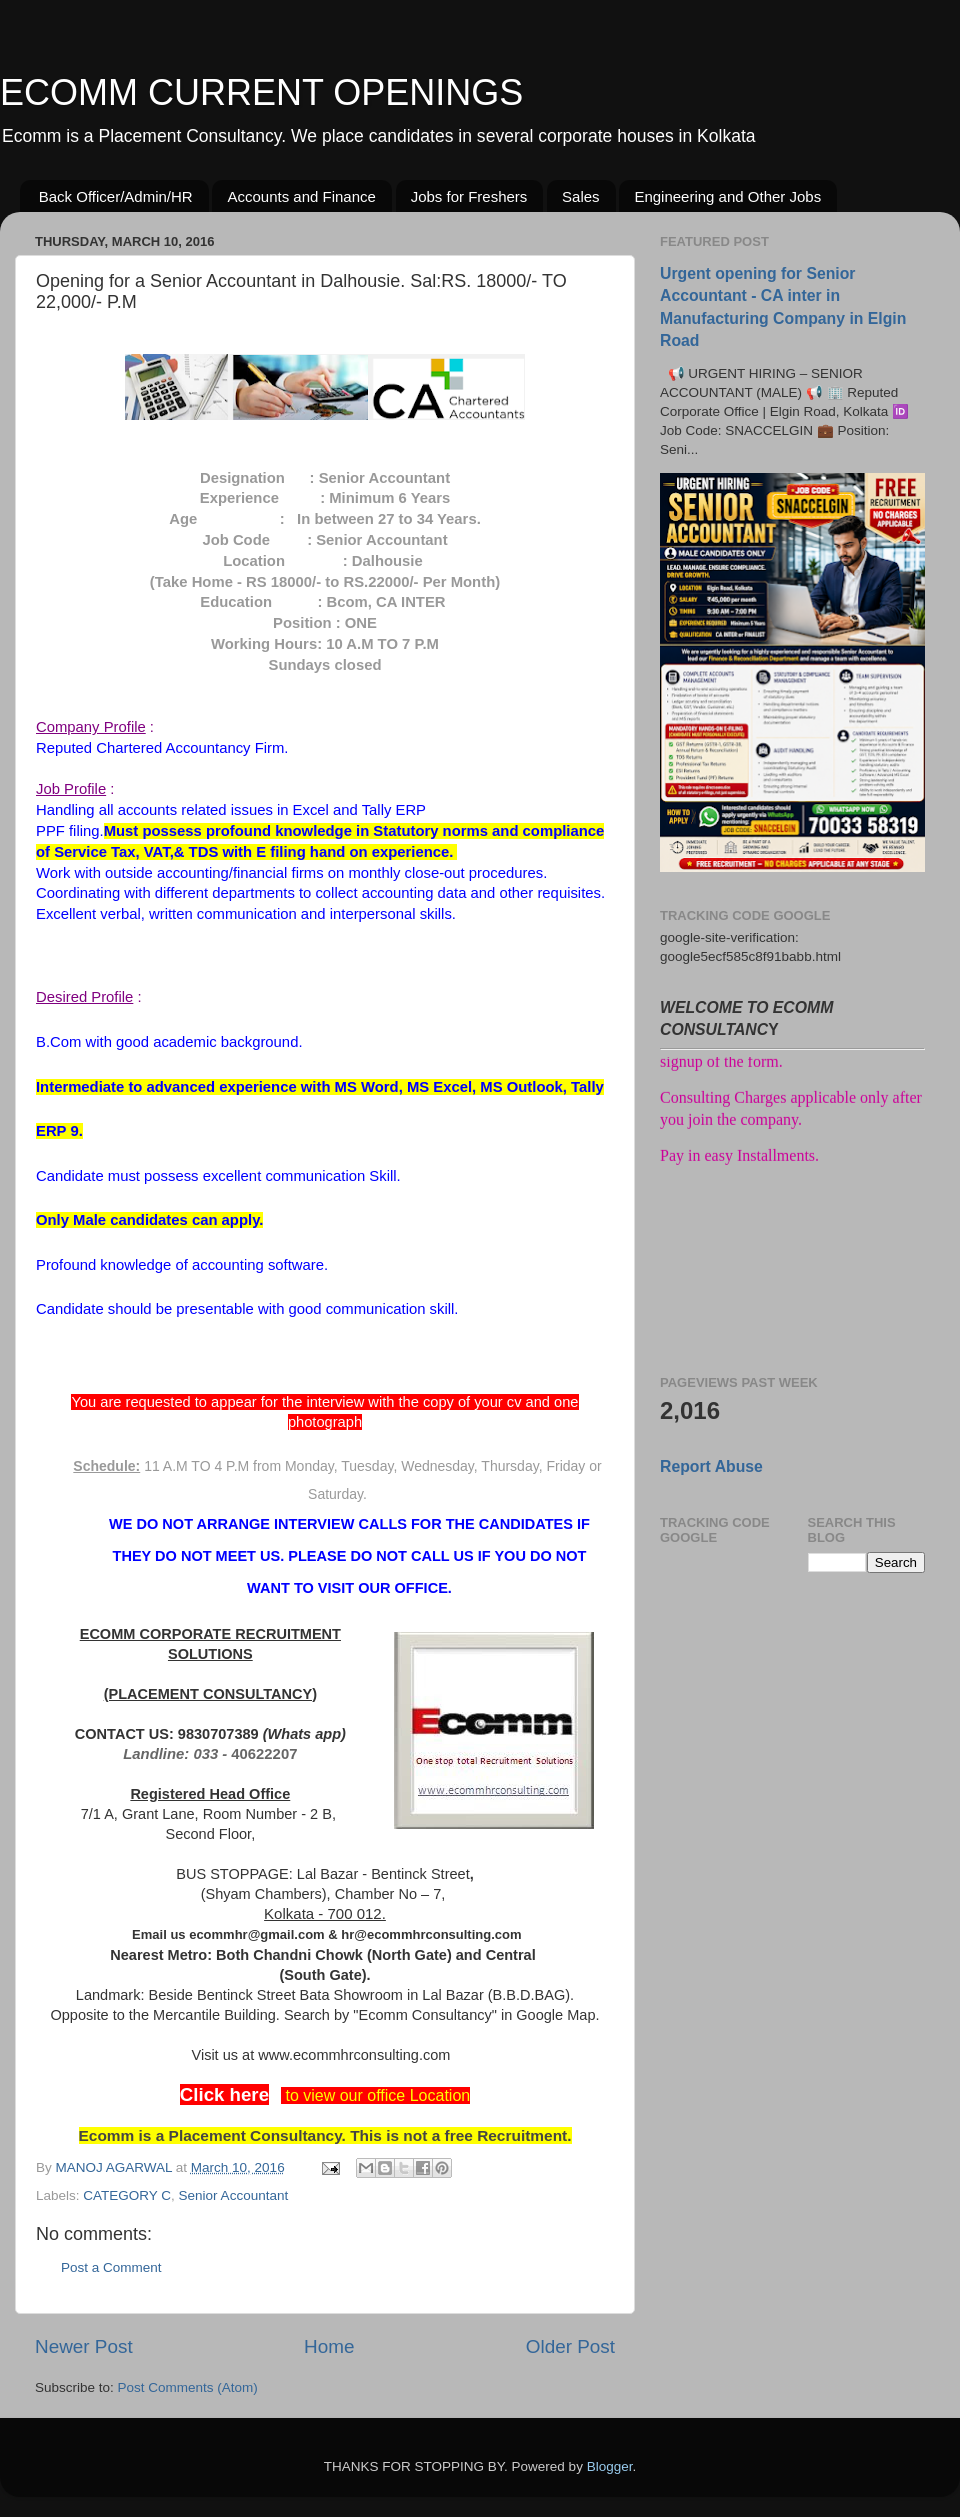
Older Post (570, 2346)
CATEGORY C (127, 2195)
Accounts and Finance (301, 196)
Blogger (610, 2466)
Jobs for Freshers (469, 196)
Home (329, 2346)
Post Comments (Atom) (188, 2387)
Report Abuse (711, 1466)
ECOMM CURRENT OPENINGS (261, 92)
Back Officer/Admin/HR (116, 196)
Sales (581, 196)
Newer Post (84, 2346)
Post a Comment (111, 2267)
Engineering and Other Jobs (727, 196)
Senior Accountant (234, 2195)
